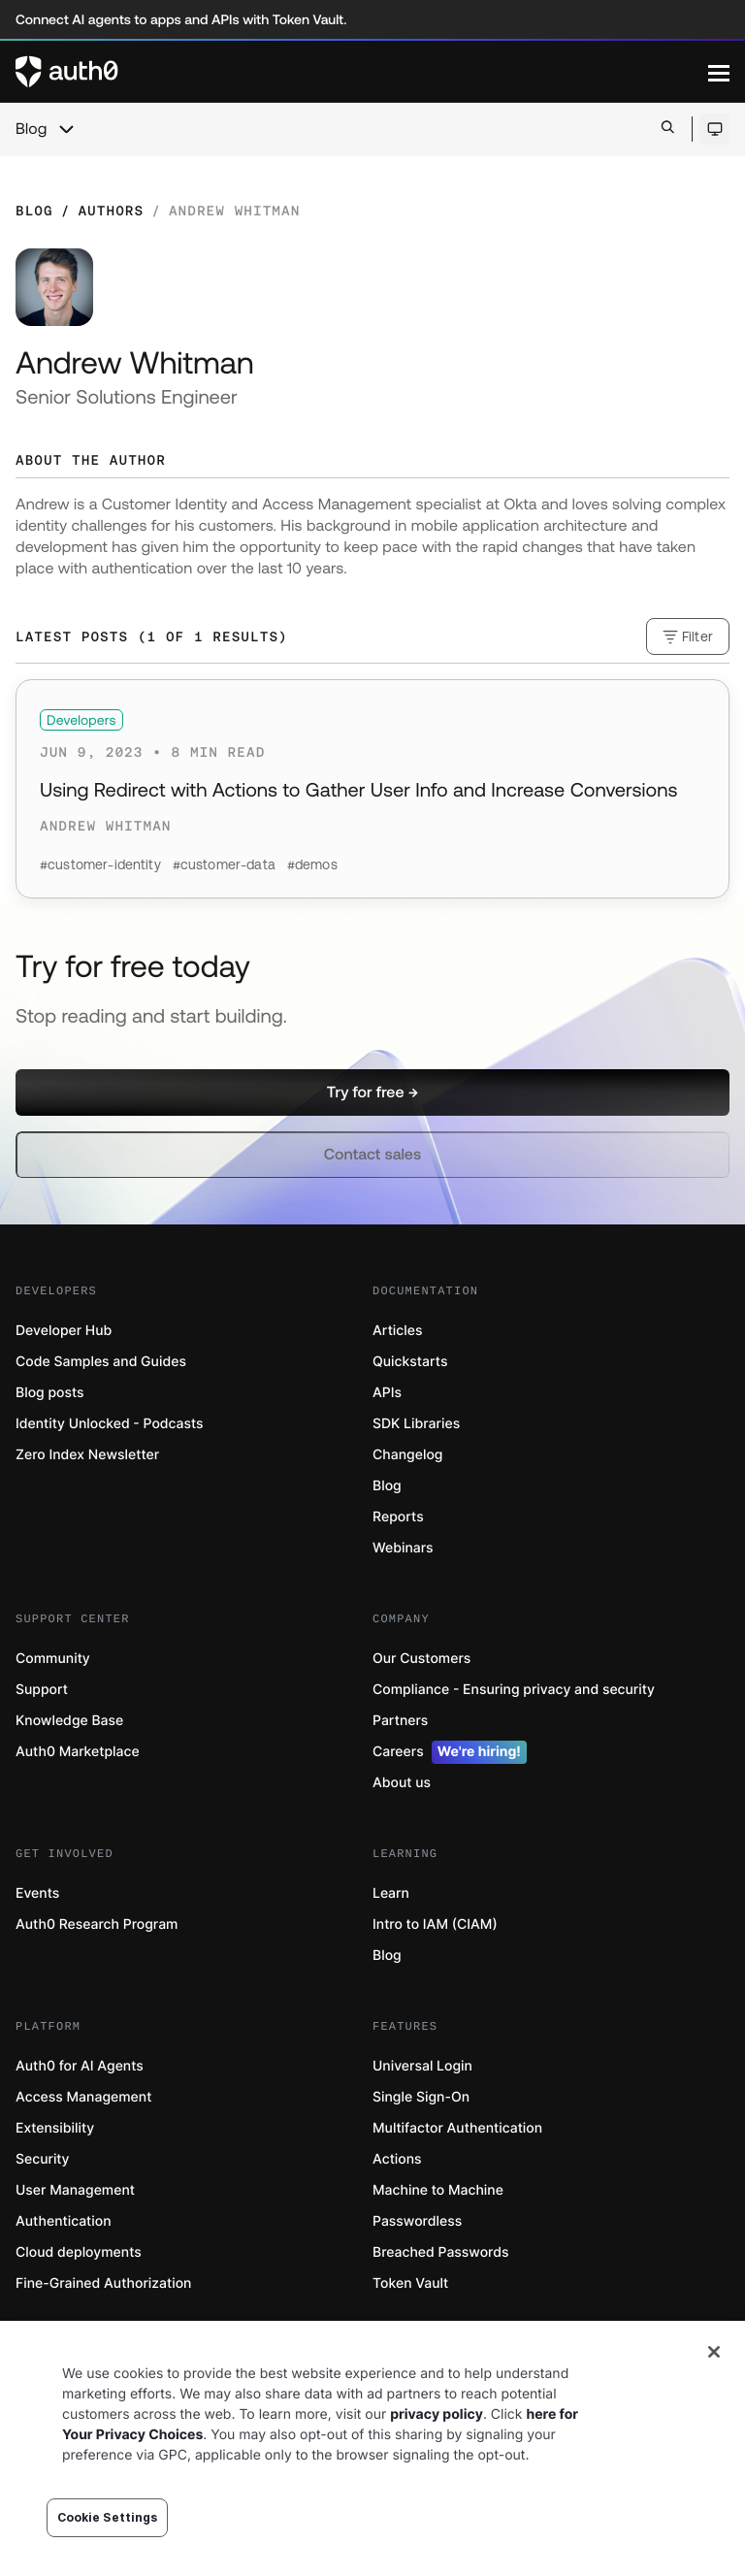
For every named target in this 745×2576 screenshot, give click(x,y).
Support (42, 1689)
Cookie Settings (107, 2517)
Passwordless (417, 2221)
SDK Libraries (416, 1424)
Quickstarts (409, 1361)
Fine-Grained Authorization (103, 2283)
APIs (387, 1393)
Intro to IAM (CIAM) (435, 1924)
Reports (398, 1517)
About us (401, 1783)
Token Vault (410, 2283)
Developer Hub (64, 1330)
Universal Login (422, 2066)
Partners (400, 1720)
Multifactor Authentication (457, 2128)
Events (37, 1893)
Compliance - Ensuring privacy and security (513, 1689)
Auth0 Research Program (97, 1924)
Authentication (64, 2221)
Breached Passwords (440, 2252)
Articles (397, 1330)
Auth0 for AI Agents (80, 2066)
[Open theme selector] (714, 129)
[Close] (714, 2352)
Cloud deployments (79, 2252)
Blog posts (50, 1393)
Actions (397, 2159)
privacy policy (436, 2414)
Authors (111, 210)
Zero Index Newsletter (87, 1455)
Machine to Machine (437, 2190)
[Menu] (718, 71)
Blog (31, 129)
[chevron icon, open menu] (66, 129)
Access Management (83, 2097)
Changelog (407, 1455)
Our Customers (421, 1658)
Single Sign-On (421, 2097)
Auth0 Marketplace (78, 1752)
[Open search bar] (668, 128)
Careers (449, 1752)
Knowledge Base (69, 1720)
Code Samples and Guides (101, 1361)
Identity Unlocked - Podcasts (110, 1424)
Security (43, 2159)
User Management (75, 2190)
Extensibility (55, 2128)
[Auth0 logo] (362, 71)
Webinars (403, 1548)
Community (53, 1658)
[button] (372, 1092)
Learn (390, 1893)
